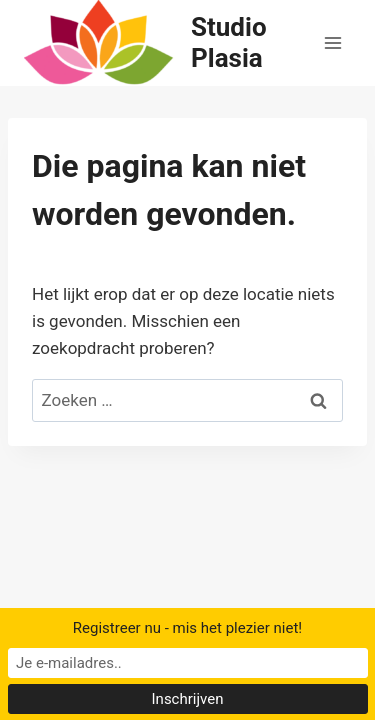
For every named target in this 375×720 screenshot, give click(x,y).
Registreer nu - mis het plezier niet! (187, 628)
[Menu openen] (332, 42)
